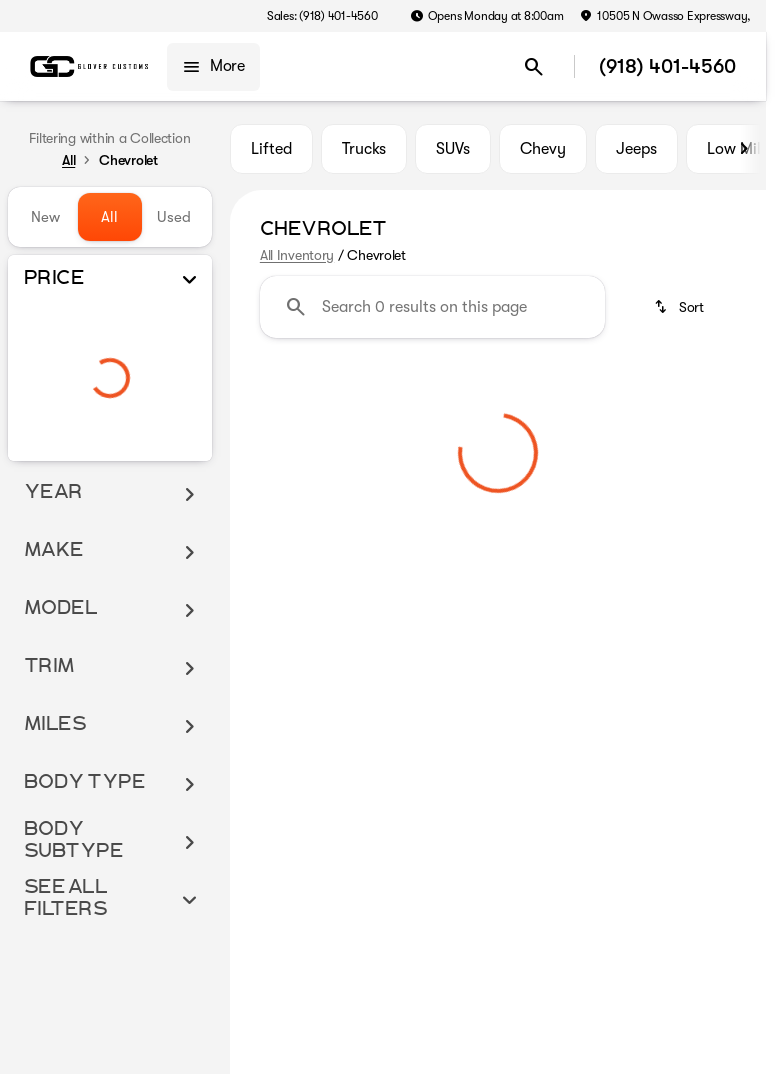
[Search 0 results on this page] (432, 307)
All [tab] (109, 217)
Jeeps (636, 149)
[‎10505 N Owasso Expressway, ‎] (666, 16)
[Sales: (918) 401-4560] (322, 16)
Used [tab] (174, 217)
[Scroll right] (744, 149)
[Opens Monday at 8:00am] (487, 16)
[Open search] (534, 67)
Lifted (271, 149)
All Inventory (297, 255)
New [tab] (45, 217)
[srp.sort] (680, 307)
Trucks (364, 149)
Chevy (543, 149)
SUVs (453, 149)
